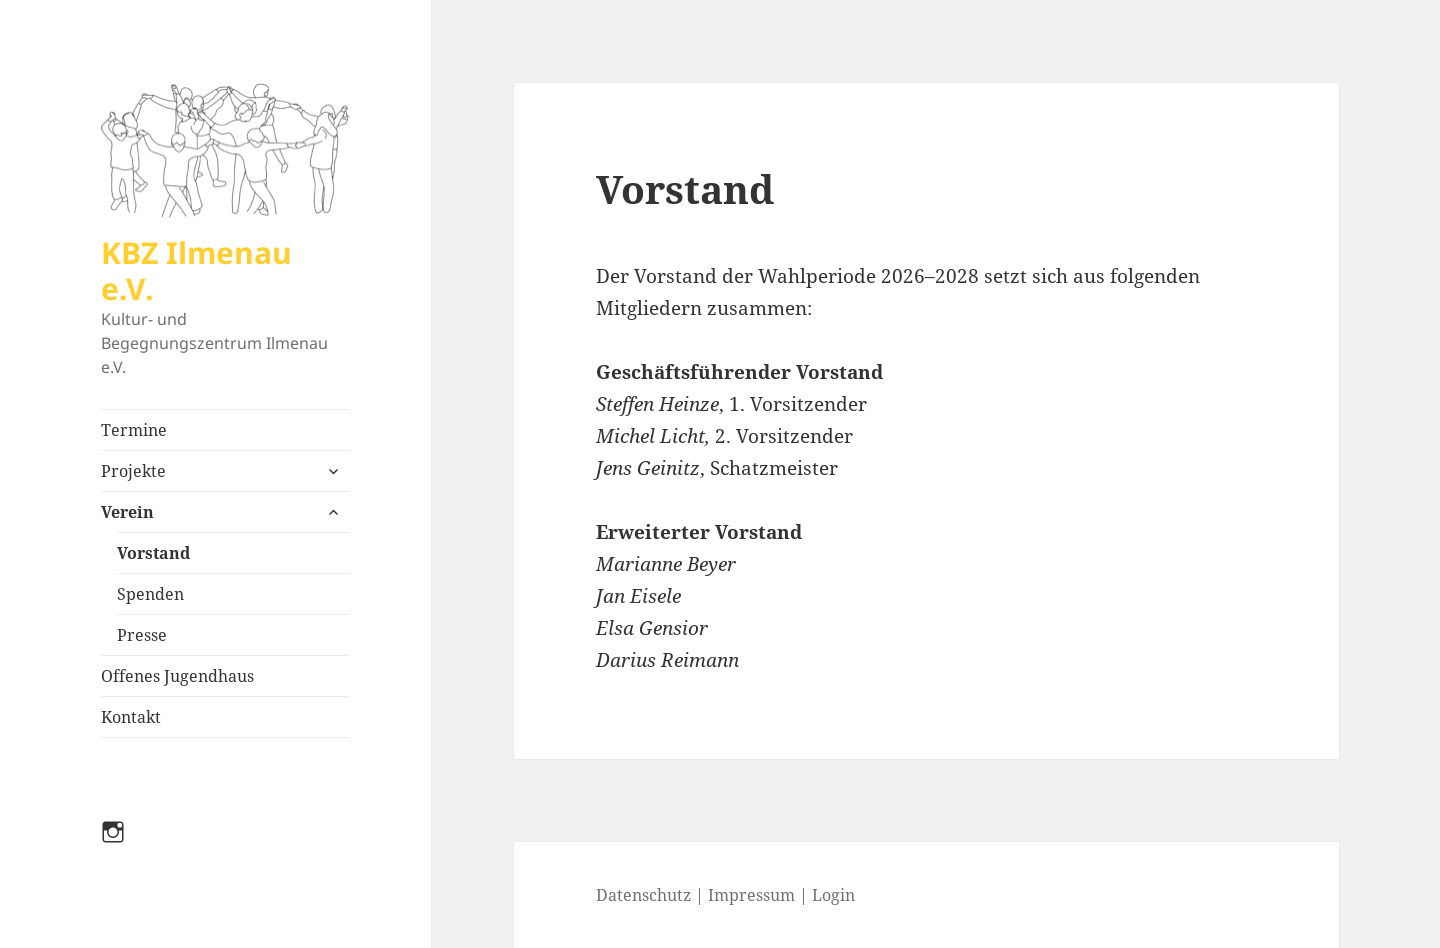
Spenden (150, 594)
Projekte (133, 471)
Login (833, 895)
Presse (142, 635)
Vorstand (153, 553)
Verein (127, 512)
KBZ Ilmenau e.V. (196, 270)
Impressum (751, 895)
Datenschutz (643, 895)
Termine (134, 430)
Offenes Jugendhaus (177, 676)
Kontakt (131, 717)
